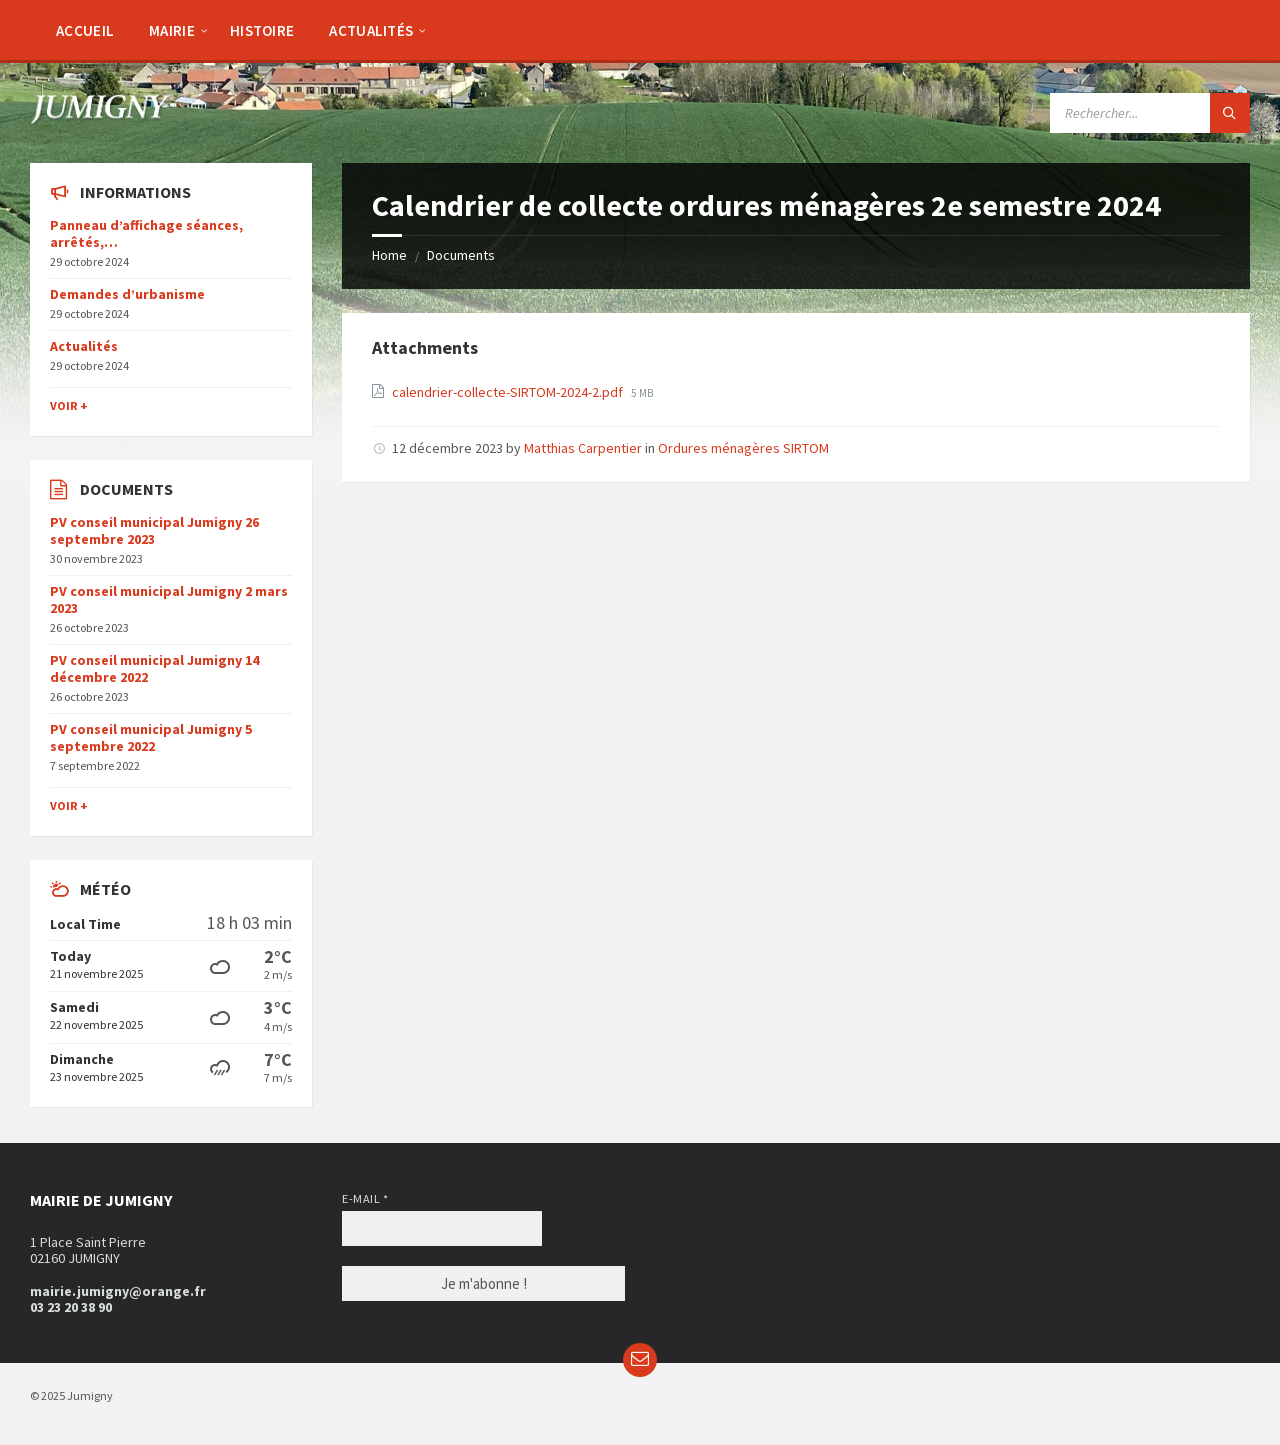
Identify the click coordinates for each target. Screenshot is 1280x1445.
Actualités (84, 346)
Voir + (69, 405)
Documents (461, 255)
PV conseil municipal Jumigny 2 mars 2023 (169, 599)
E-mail (365, 1198)
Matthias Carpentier (583, 448)
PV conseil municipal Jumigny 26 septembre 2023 (154, 530)
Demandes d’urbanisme (127, 294)
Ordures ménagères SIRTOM (743, 448)
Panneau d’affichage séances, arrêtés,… (146, 233)
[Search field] (1150, 113)
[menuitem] (85, 30)
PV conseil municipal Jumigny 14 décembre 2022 (154, 668)
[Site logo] (100, 118)
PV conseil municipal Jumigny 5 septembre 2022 (151, 737)
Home (389, 255)
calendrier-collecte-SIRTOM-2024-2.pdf (509, 392)
